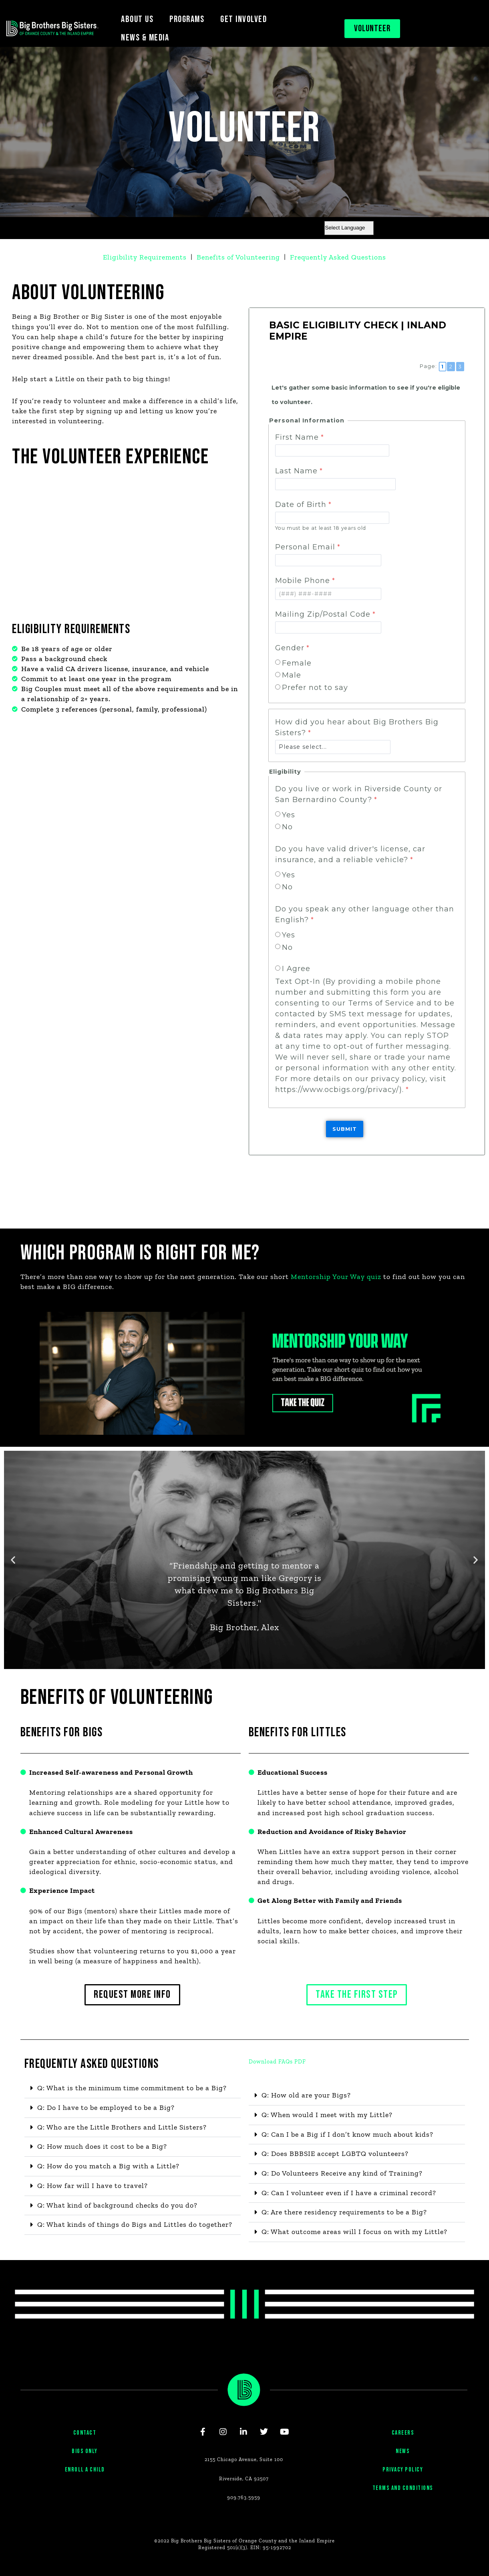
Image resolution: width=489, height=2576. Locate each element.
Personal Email (305, 546)
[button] (13, 1559)
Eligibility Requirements (144, 257)
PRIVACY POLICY (402, 2480)
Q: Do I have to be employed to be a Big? (107, 2108)
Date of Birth (300, 504)
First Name (297, 437)
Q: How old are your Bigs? (307, 2095)
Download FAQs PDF (277, 2062)
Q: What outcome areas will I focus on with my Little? (355, 2232)
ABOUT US (137, 19)
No (287, 826)
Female (297, 662)
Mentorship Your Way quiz (339, 1275)
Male (291, 675)
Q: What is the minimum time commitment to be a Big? (134, 2088)
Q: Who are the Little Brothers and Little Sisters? (123, 2128)
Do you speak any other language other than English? (364, 913)
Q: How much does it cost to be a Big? (103, 2147)
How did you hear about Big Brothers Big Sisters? (357, 727)
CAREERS (402, 2443)
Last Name (296, 471)
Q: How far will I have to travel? (93, 2186)
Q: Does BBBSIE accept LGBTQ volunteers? (336, 2154)
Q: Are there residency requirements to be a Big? (346, 2213)
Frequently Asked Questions (339, 257)
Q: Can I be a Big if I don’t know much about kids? (348, 2134)
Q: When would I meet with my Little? (328, 2115)
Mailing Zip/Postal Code (322, 613)
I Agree (296, 967)
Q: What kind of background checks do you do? (118, 2206)
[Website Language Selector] (349, 228)
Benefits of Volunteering (239, 257)
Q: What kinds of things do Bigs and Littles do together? (135, 2226)
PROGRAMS (186, 19)
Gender (289, 647)
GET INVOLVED (243, 19)
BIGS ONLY (84, 2462)
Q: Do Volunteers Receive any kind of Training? (343, 2174)
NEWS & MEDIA (145, 37)
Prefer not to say (315, 687)
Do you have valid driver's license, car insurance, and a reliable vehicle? (350, 853)
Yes (288, 814)
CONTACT (84, 2443)
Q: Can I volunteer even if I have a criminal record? (350, 2193)
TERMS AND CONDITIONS (403, 2499)
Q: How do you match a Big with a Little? (109, 2167)
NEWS (403, 2462)
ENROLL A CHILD (84, 2480)
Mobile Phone (302, 580)
